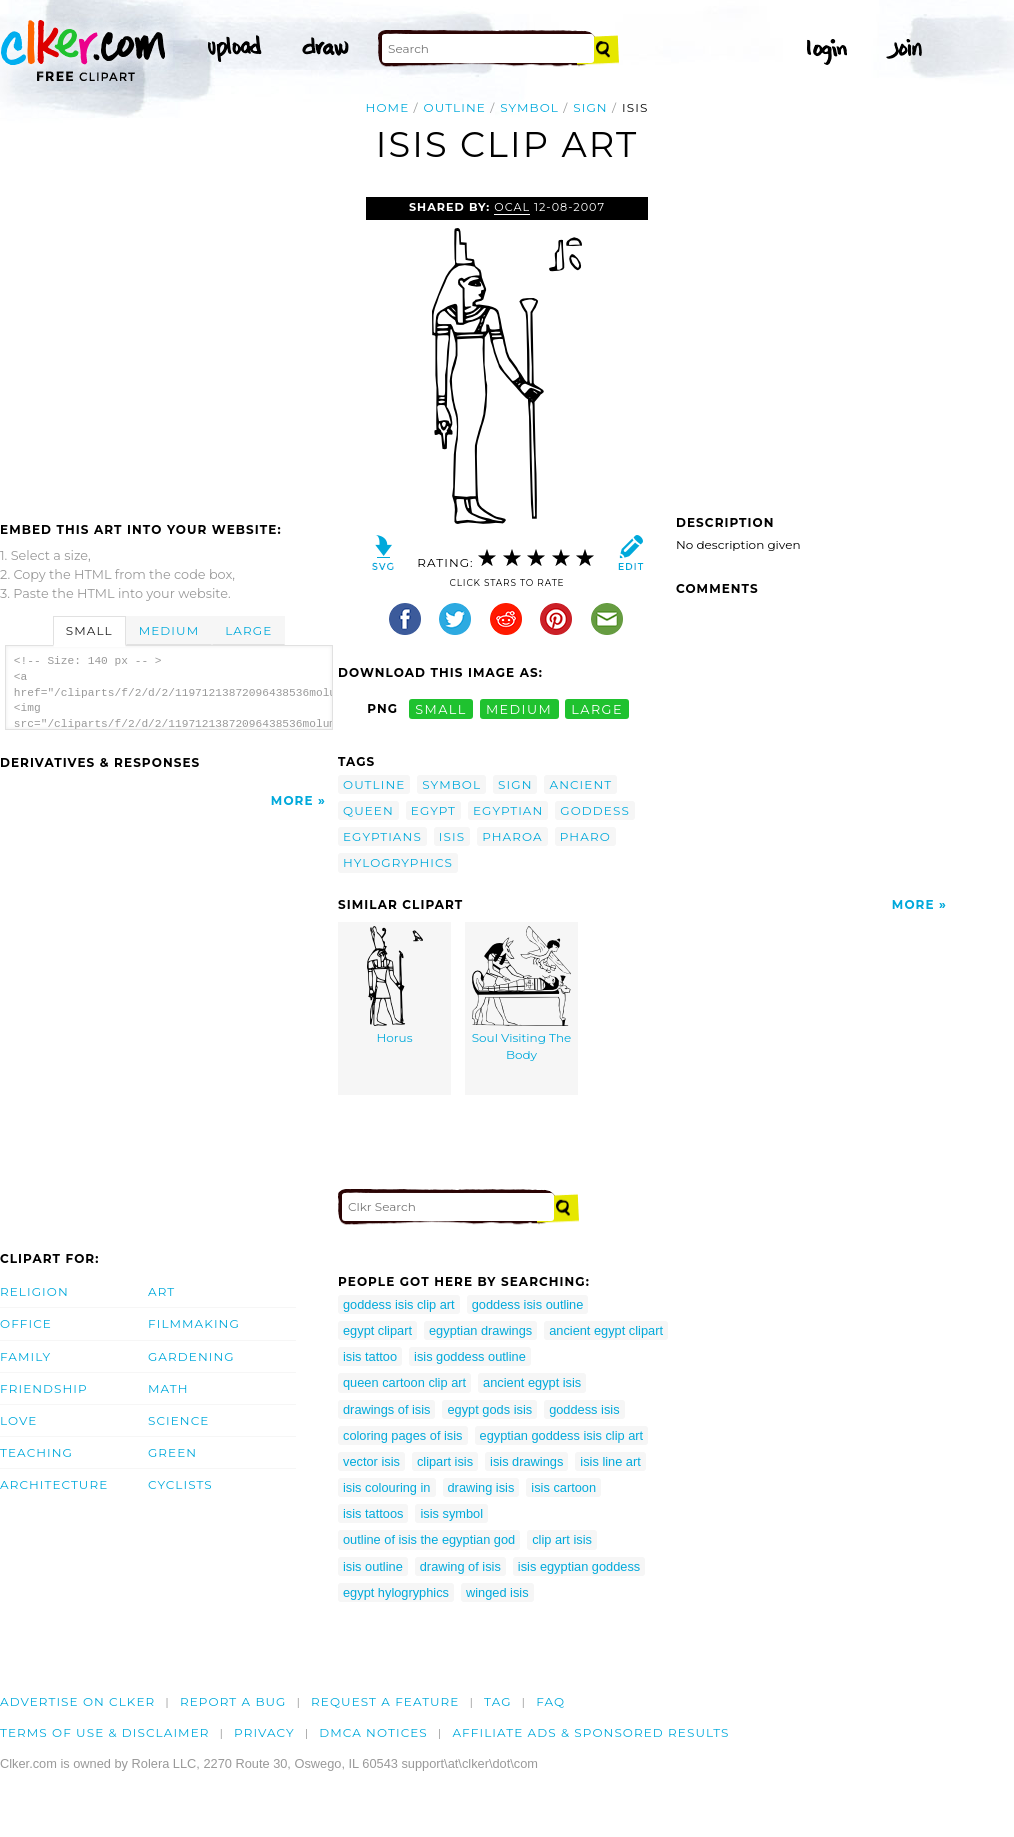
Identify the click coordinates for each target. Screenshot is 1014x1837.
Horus (395, 986)
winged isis (497, 1592)
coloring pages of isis (403, 1435)
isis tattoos (373, 1513)
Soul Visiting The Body (522, 994)
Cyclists (180, 1484)
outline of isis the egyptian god (429, 1539)
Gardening (191, 1356)
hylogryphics (398, 862)
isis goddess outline (470, 1356)
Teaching (36, 1452)
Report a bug (233, 1701)
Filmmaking (194, 1323)
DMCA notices (373, 1732)
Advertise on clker (77, 1701)
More (292, 800)
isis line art (610, 1461)
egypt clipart (377, 1330)
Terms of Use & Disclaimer (105, 1732)
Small (89, 630)
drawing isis (481, 1487)
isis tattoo (370, 1356)
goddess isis (584, 1409)
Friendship (44, 1388)
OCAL (512, 207)
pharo (585, 836)
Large (248, 630)
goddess (595, 810)
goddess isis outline (528, 1304)
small (441, 708)
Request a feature (385, 1701)
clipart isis (445, 1461)
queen (368, 810)
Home (388, 107)
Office (26, 1323)
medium (519, 708)
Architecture (54, 1484)
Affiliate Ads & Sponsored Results (590, 1732)
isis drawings (526, 1461)
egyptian (508, 810)
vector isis (371, 1461)
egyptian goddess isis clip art (562, 1435)
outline (455, 107)
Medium (169, 630)
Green (172, 1452)
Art (161, 1291)
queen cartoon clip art (404, 1382)
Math (168, 1388)
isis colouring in (387, 1487)
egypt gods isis (489, 1409)
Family (25, 1356)
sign (590, 107)
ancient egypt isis (532, 1382)
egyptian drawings (480, 1330)
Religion (34, 1291)
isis (452, 836)
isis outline (373, 1566)
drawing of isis (460, 1566)
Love (18, 1420)
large (597, 708)
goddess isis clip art (399, 1304)
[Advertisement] (168, 347)
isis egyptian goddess (579, 1566)
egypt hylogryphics (396, 1592)
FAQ (550, 1701)
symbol (529, 107)
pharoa (512, 836)
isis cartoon (563, 1487)
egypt (433, 810)
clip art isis (562, 1539)
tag (497, 1701)
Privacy (264, 1732)
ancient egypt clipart (606, 1330)
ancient (580, 784)
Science (178, 1420)
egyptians (382, 836)
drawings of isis (386, 1409)
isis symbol (451, 1513)
